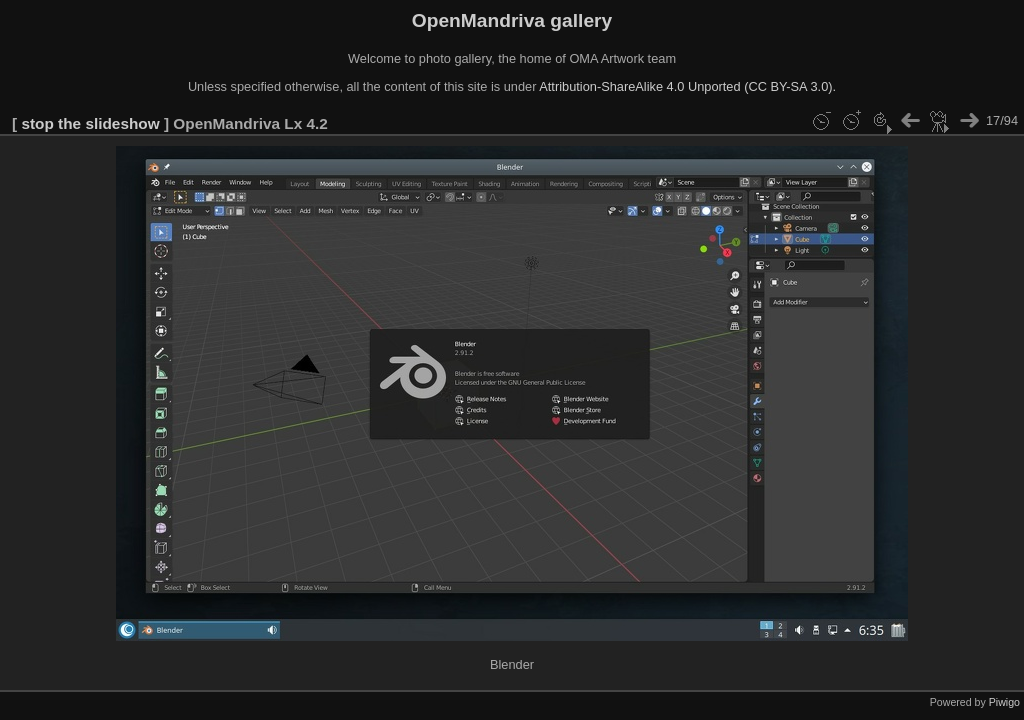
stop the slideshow (90, 123)
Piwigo (1004, 702)
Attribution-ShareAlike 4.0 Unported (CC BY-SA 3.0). (687, 86)
